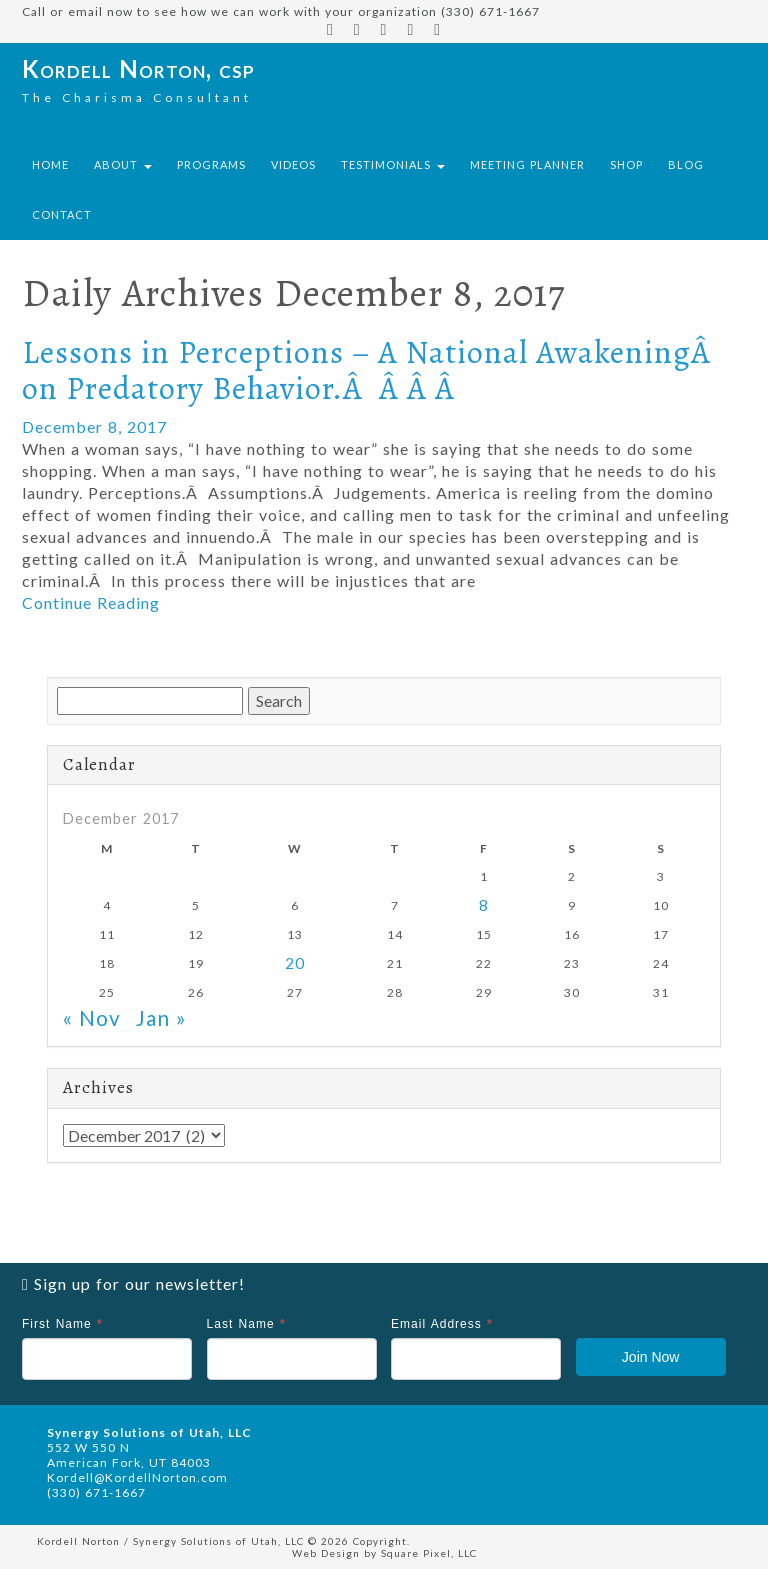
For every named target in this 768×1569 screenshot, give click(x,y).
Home (50, 164)
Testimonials (393, 164)
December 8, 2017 (94, 426)
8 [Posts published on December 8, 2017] (484, 905)
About (123, 164)
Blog (686, 164)
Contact (62, 214)
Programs (211, 164)
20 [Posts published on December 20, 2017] (295, 963)
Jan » (161, 1017)
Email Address (442, 1324)
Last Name (246, 1324)
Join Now (651, 1357)
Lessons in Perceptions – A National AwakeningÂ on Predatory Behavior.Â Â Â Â (370, 369)
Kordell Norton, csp (138, 68)
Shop (626, 164)
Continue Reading (91, 602)
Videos (293, 164)
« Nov (92, 1017)
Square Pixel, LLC (429, 1553)
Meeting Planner (527, 164)
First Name (62, 1324)
